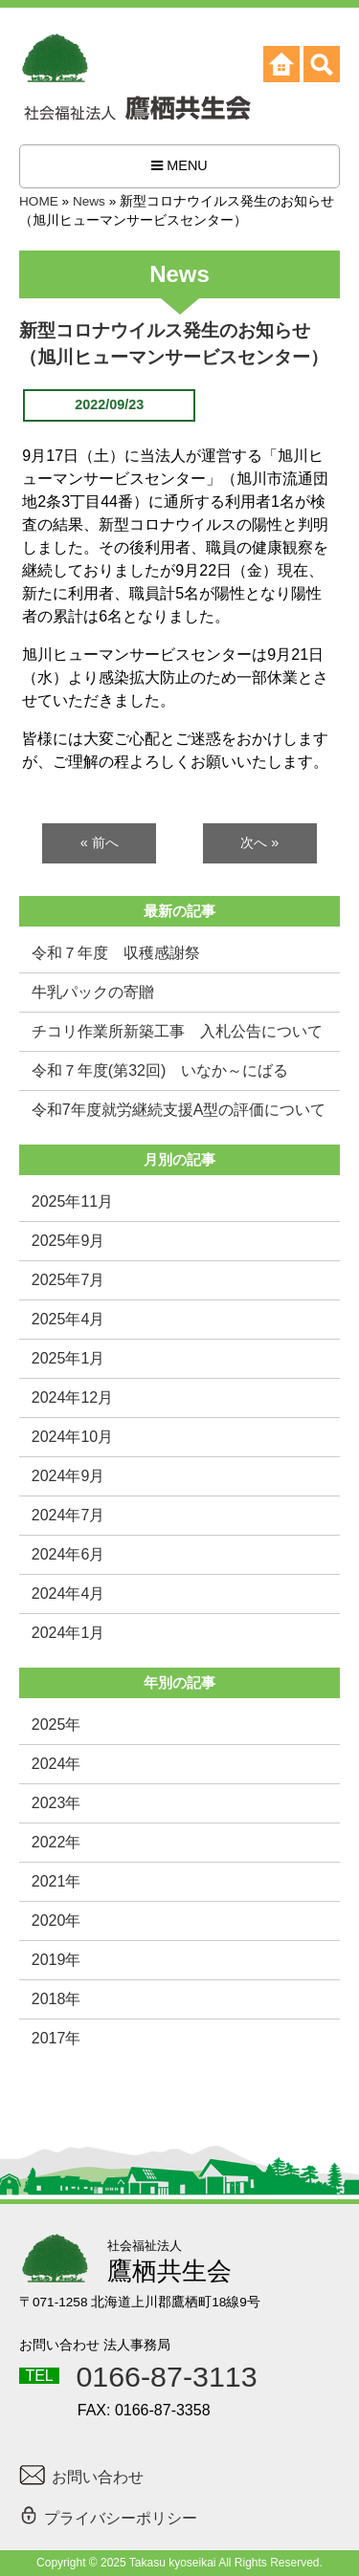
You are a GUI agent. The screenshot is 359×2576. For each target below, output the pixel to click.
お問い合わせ (81, 2477)
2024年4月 (68, 1593)
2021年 (56, 1881)
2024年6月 (68, 1554)
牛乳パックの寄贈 (93, 992)
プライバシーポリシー (108, 2515)
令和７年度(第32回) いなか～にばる (160, 1070)
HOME (38, 201)
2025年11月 (72, 1201)
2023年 (56, 1803)
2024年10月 (72, 1437)
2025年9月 (68, 1241)
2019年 (56, 1960)
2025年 (56, 1724)
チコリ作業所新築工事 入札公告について (177, 1031)
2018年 (56, 1999)
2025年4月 (68, 1319)
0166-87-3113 (166, 2376)
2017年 (56, 2038)
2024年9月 (68, 1476)
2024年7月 (68, 1515)
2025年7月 (68, 1280)
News (89, 201)
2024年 (56, 1764)
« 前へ (99, 842)
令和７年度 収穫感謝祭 (116, 953)
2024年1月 (68, 1633)
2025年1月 (68, 1358)
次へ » (259, 842)
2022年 (56, 1842)
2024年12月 (72, 1397)
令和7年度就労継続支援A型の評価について (179, 1110)
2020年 (56, 1920)
